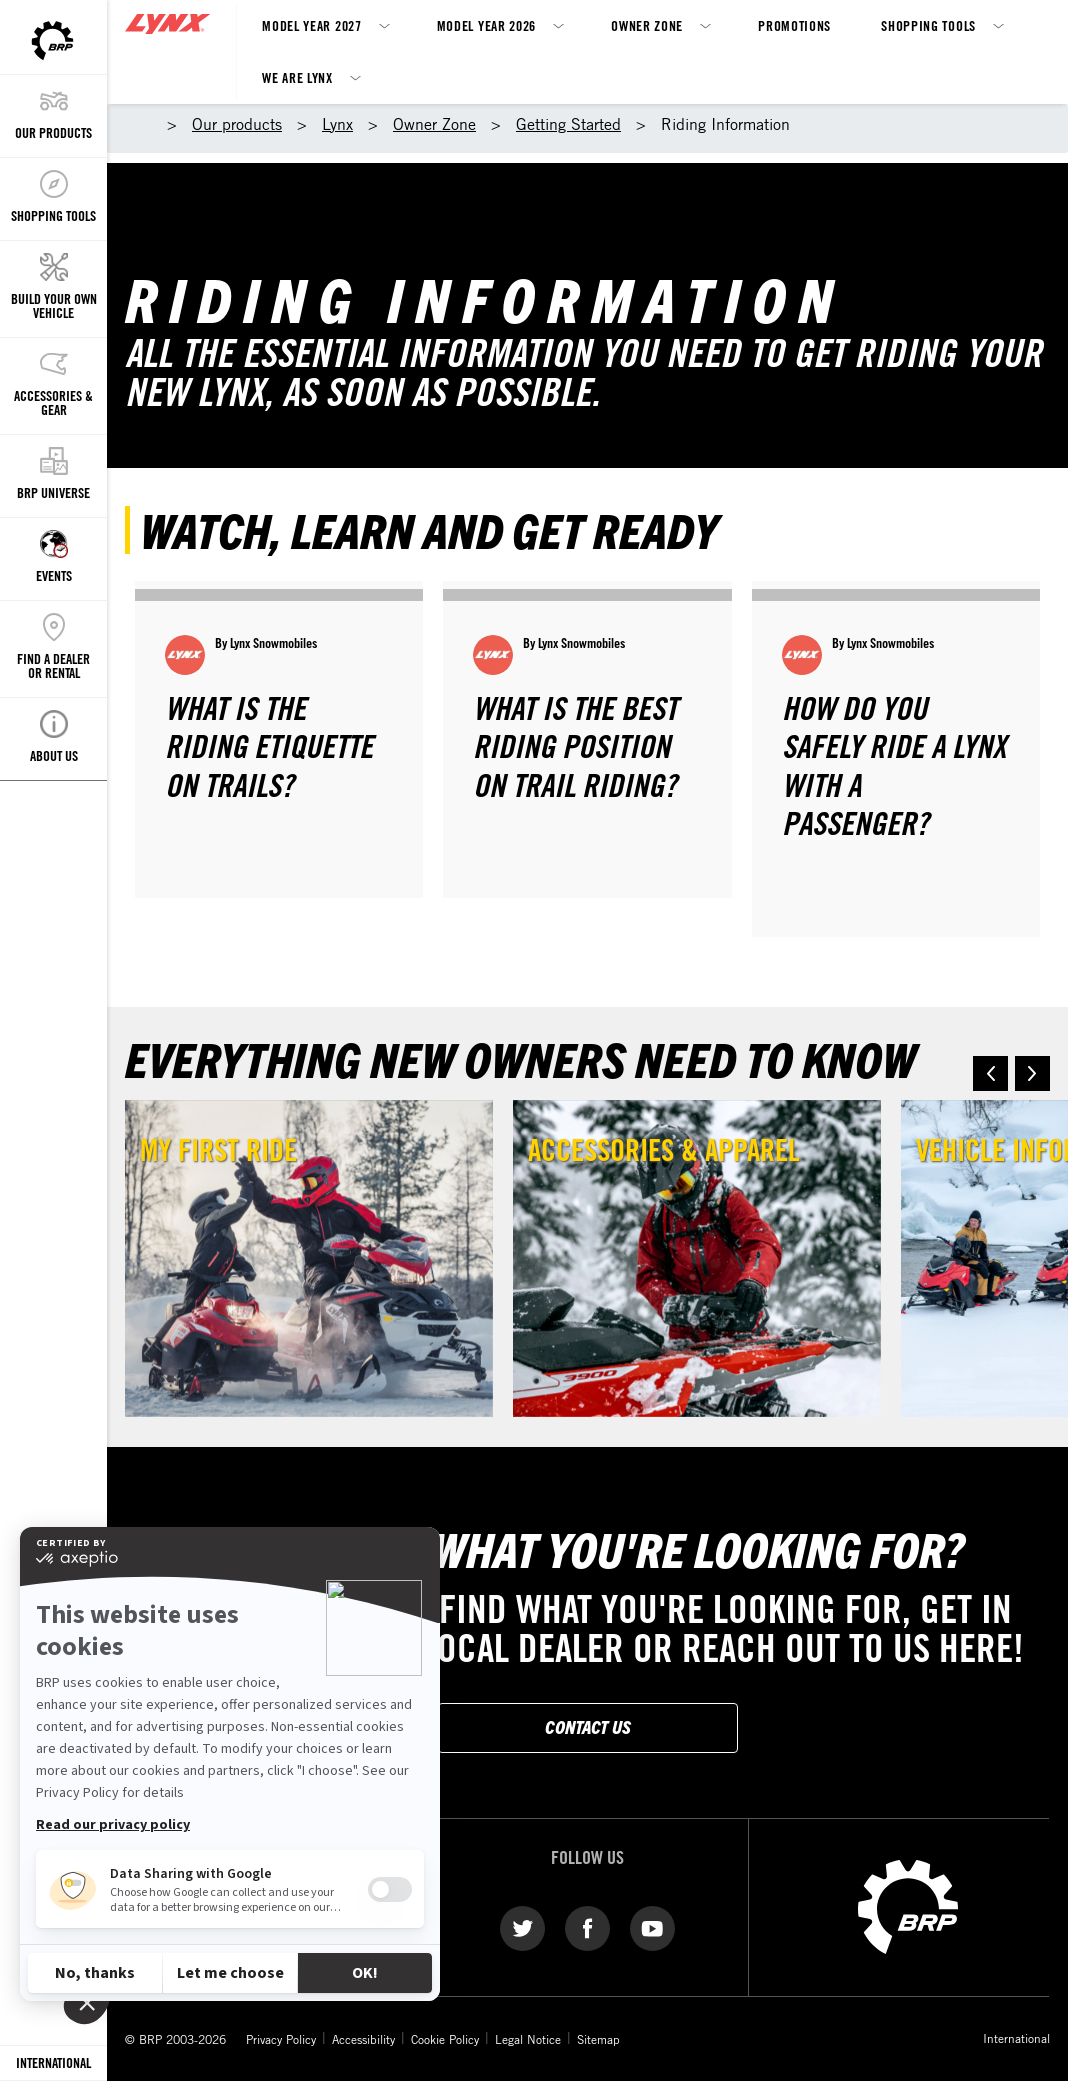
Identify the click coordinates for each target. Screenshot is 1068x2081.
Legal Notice (528, 2039)
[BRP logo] (908, 1905)
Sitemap (598, 2039)
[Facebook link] (587, 1927)
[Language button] (53, 2063)
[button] (990, 1073)
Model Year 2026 (487, 25)
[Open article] (279, 739)
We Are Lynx (297, 77)
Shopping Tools (928, 25)
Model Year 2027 (312, 25)
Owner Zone (647, 25)
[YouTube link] (652, 1927)
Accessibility (363, 2039)
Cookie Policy (445, 2039)
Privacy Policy (281, 2039)
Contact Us (588, 1726)
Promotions (794, 25)
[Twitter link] (522, 1927)
